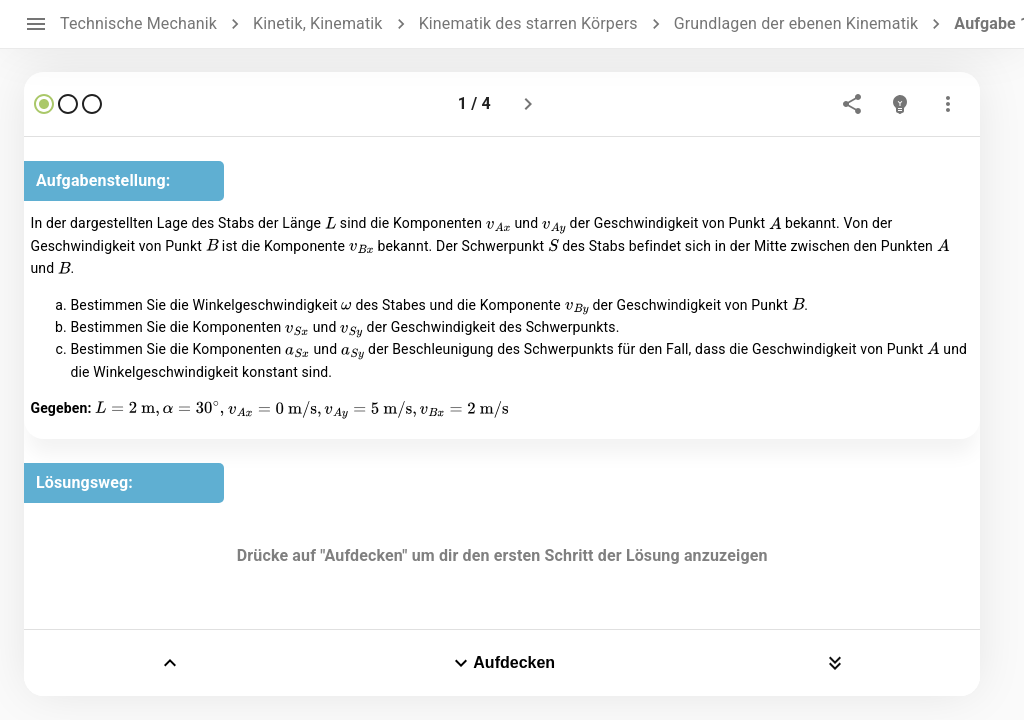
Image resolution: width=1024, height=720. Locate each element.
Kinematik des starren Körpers (528, 23)
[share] (852, 104)
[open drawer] (36, 24)
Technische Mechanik (138, 23)
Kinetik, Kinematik (318, 23)
